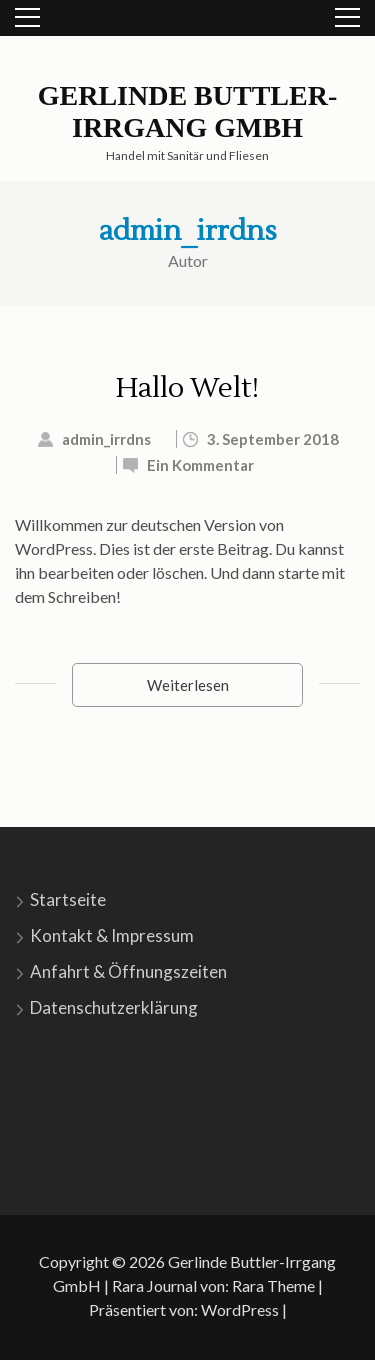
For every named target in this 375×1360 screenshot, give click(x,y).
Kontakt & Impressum (112, 935)
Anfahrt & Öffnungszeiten (128, 971)
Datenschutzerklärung (114, 1007)
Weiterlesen (188, 685)
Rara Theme (273, 1285)
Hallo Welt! (187, 388)
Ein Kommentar (200, 465)
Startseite (68, 899)
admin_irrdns (188, 231)
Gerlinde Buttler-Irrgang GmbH (188, 111)
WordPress (240, 1309)
